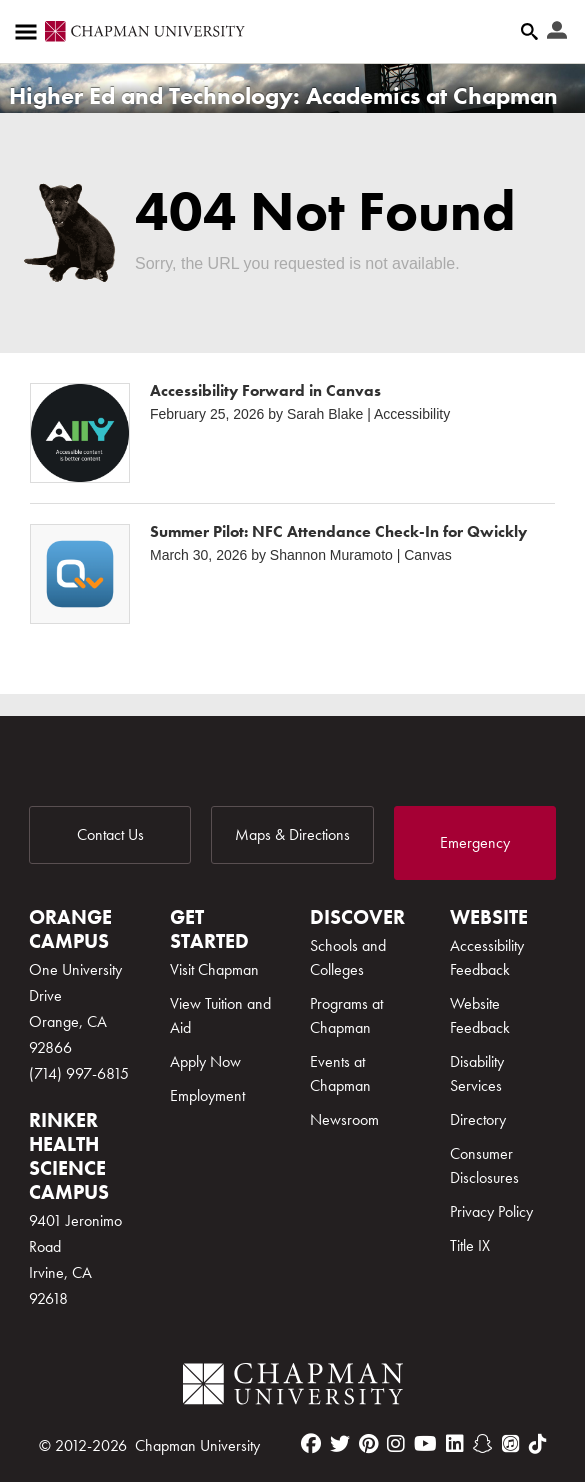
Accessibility (412, 414)
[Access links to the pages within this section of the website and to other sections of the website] (30, 32)
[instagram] (396, 1444)
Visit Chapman (214, 969)
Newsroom (344, 1119)
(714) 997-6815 (79, 1073)
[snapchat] (483, 1444)
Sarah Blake (325, 414)
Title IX (470, 1245)
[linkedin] (455, 1444)
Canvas (427, 555)
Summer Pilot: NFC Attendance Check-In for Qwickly (338, 531)
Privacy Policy (491, 1211)
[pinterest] (368, 1444)
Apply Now (205, 1061)
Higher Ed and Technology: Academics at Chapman (283, 95)
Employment (207, 1095)
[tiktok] (538, 1444)
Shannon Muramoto (331, 555)
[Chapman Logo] (293, 1387)
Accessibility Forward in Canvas (265, 390)
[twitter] (340, 1444)
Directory (478, 1119)
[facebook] (311, 1444)
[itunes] (511, 1444)
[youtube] (425, 1444)
